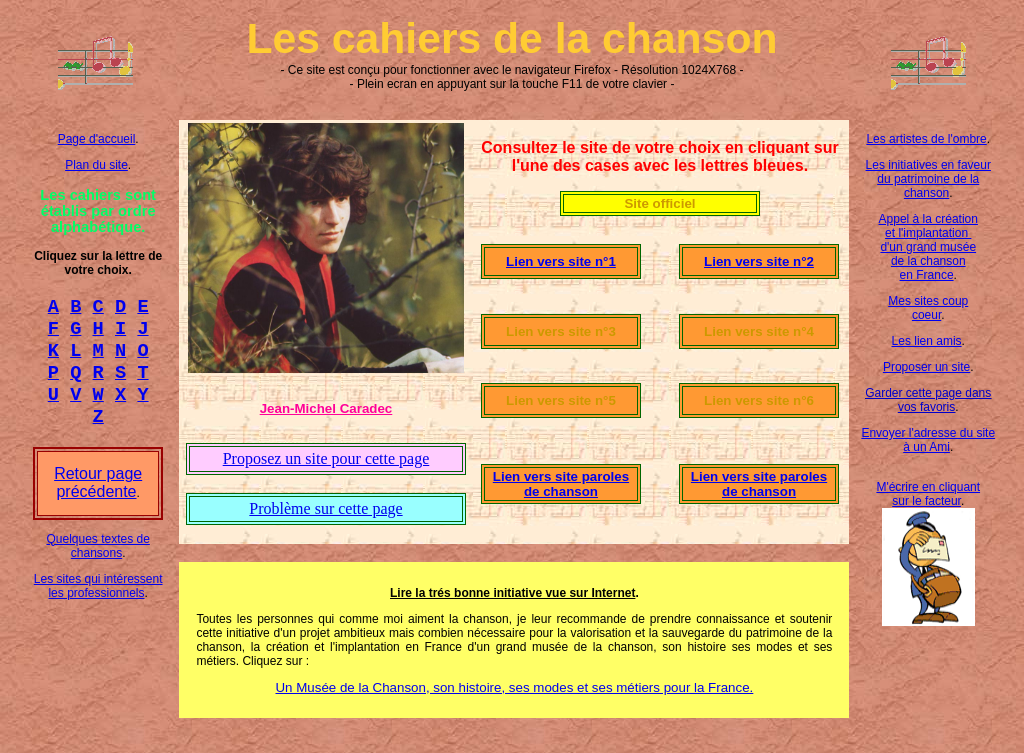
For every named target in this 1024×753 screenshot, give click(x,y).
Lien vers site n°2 (759, 261)
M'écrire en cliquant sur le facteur (928, 494)
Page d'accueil (97, 139)
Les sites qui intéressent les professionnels (98, 604)
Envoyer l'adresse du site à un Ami (928, 440)
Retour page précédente (98, 500)
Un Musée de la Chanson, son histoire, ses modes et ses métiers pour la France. (514, 687)
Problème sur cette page (325, 508)
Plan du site (96, 165)
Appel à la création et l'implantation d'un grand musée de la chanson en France (928, 247)
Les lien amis (927, 341)
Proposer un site (926, 367)
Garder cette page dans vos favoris (928, 400)
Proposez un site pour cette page (326, 458)
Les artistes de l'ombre (926, 139)
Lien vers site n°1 (561, 261)
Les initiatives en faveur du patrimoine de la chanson (928, 179)
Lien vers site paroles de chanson (561, 484)
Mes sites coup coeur (928, 308)
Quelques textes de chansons (97, 564)
